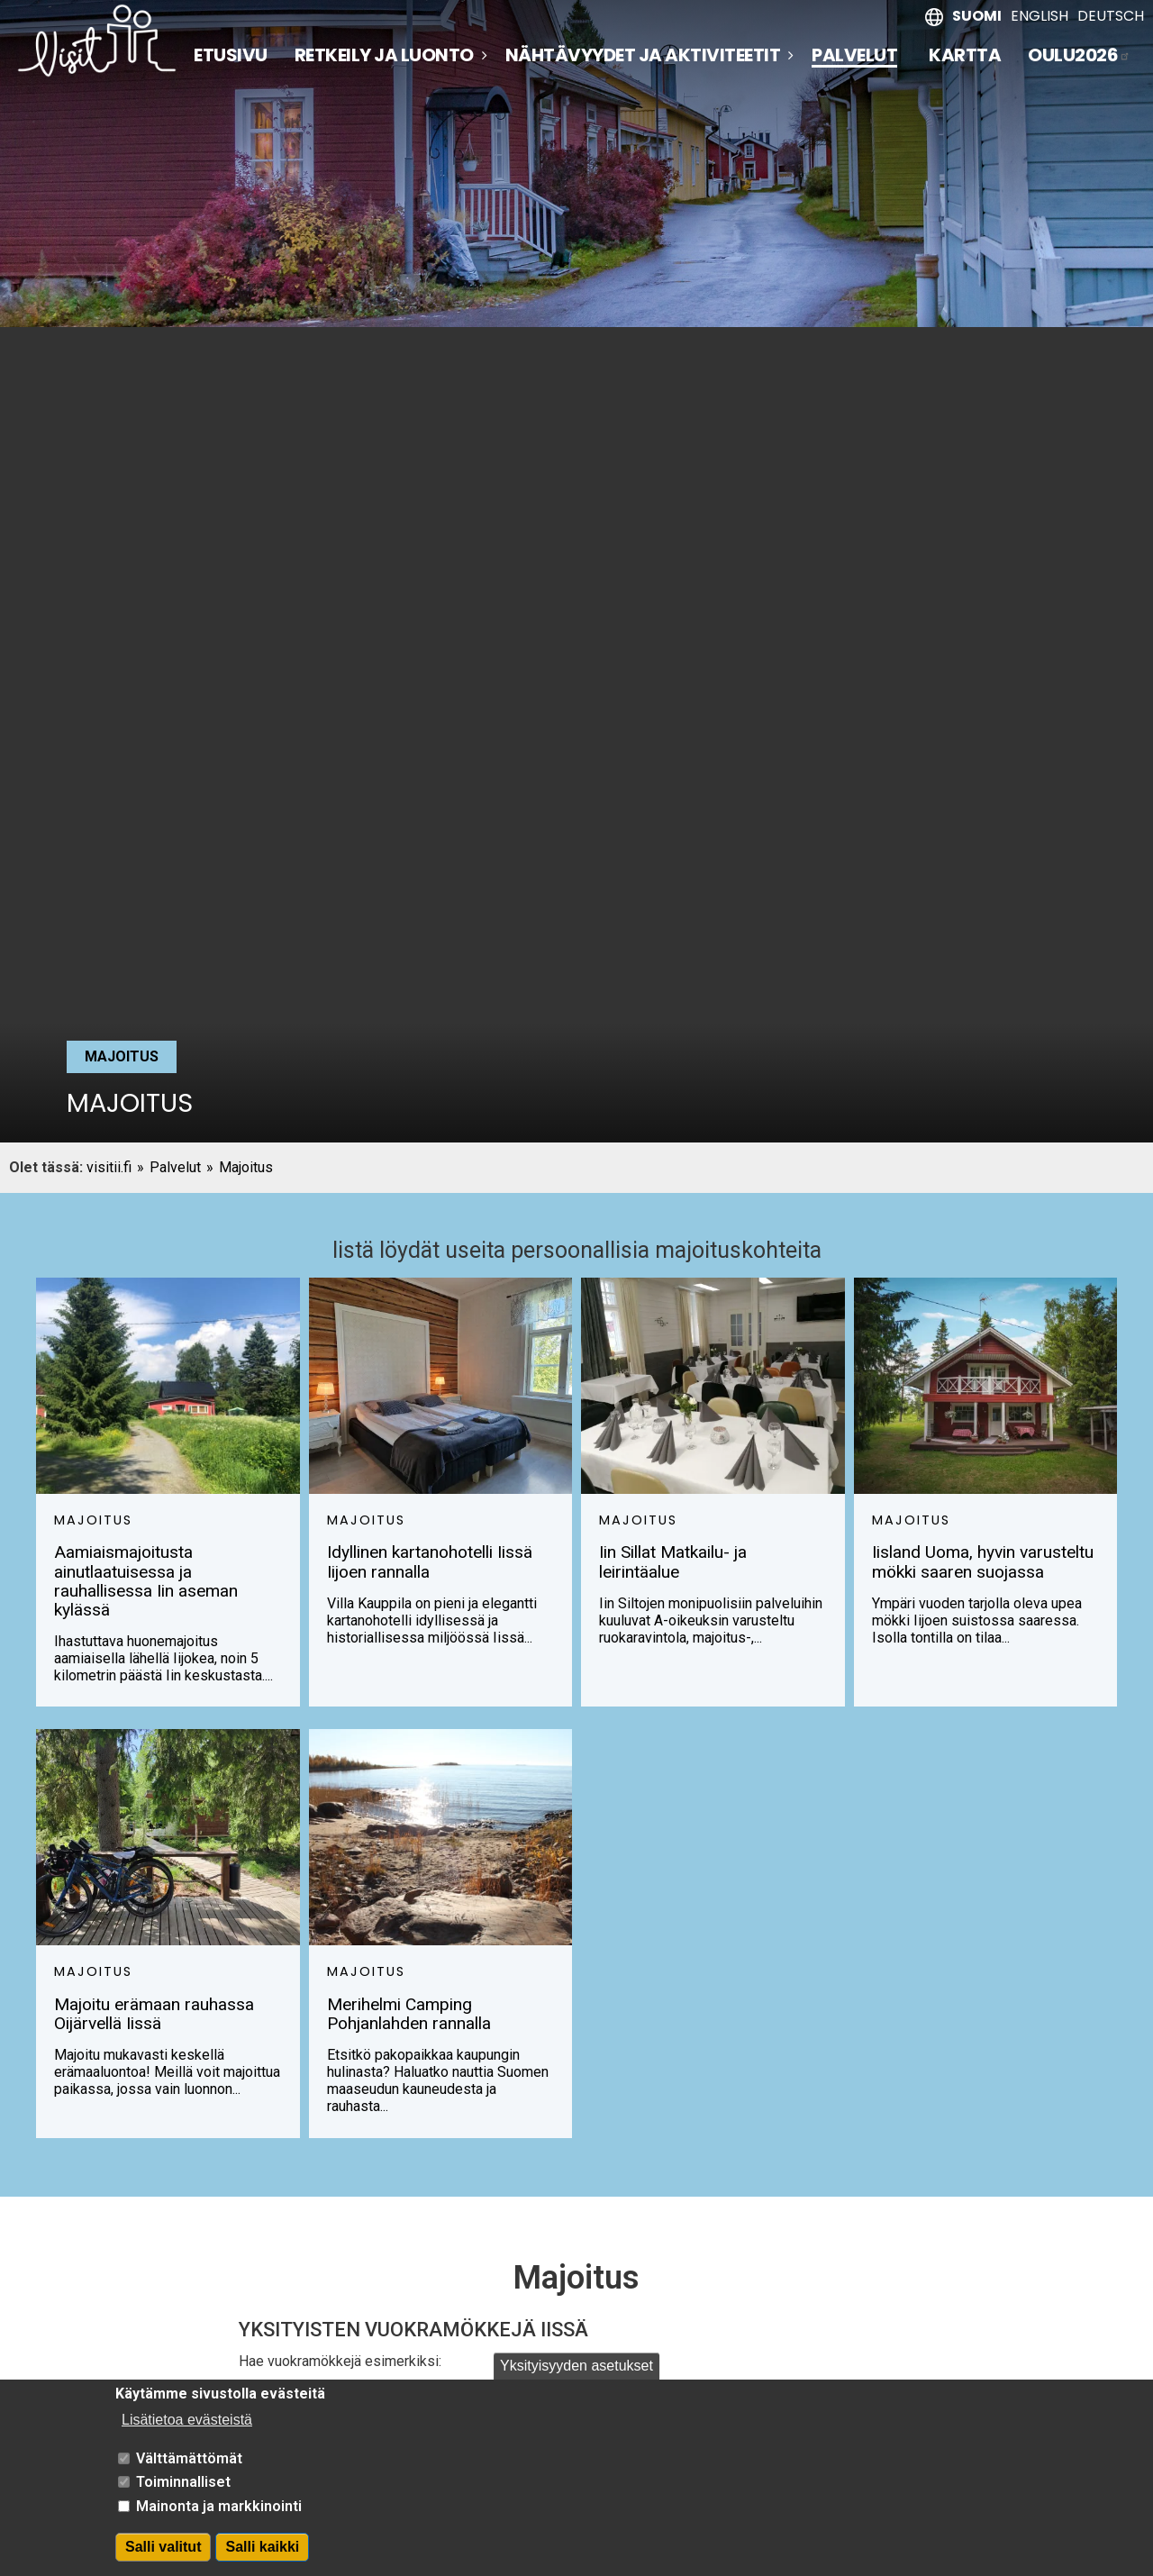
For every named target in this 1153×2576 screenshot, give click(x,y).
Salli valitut (163, 2555)
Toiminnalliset (183, 2490)
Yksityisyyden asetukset (576, 2374)
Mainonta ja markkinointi (219, 2514)
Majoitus (246, 1167)
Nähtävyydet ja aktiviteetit (643, 55)
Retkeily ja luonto (384, 55)
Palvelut (854, 56)
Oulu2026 (1079, 55)
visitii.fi (109, 1167)
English (1039, 15)
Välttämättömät (189, 2466)
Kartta (965, 55)
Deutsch (1110, 15)
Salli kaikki (262, 2555)
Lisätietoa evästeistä (187, 2428)
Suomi (977, 15)
